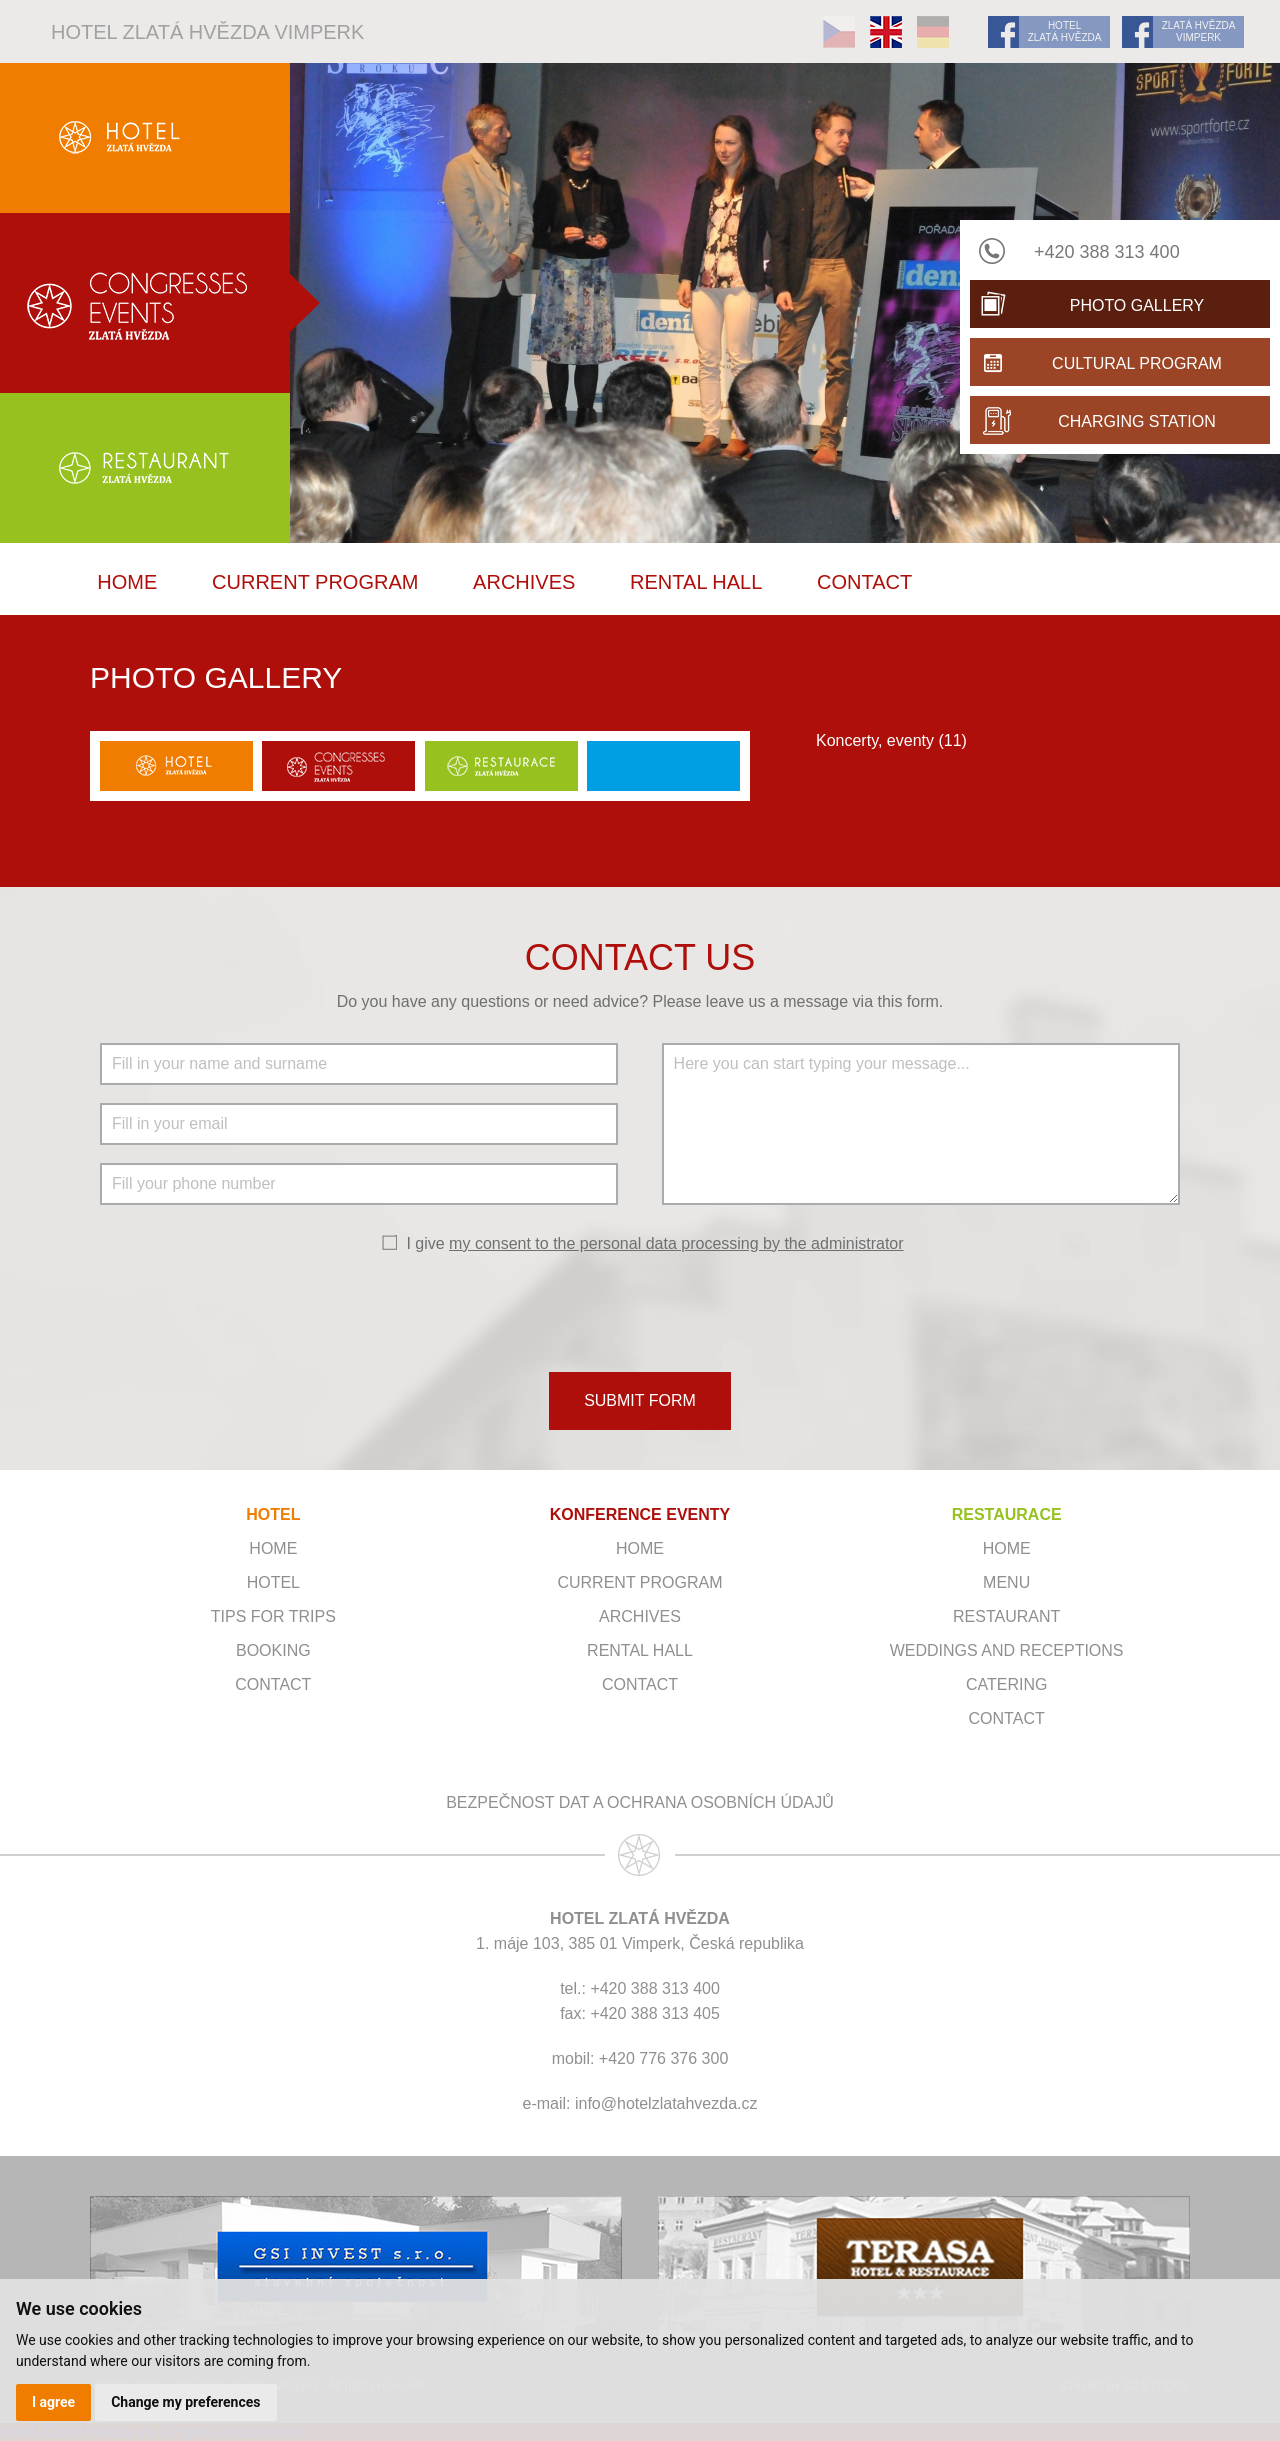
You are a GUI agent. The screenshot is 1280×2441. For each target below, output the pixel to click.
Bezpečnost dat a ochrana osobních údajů (640, 1802)
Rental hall (696, 582)
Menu (1006, 1582)
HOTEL (273, 1514)
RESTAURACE (1007, 1514)
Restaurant (1006, 1616)
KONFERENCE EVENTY (640, 1514)
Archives (524, 582)
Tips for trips (273, 1616)
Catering (1006, 1684)
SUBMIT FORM (640, 1400)
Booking (273, 1650)
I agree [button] (53, 2402)
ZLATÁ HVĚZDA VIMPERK (1199, 31)
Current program (315, 582)
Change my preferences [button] (185, 2402)
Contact (864, 582)
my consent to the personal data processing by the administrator (676, 1243)
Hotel (273, 1582)
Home (127, 582)
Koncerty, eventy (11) (891, 740)
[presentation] (640, 1311)
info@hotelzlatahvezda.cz (666, 2103)
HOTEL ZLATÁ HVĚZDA (1065, 31)
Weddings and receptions (1007, 1650)
